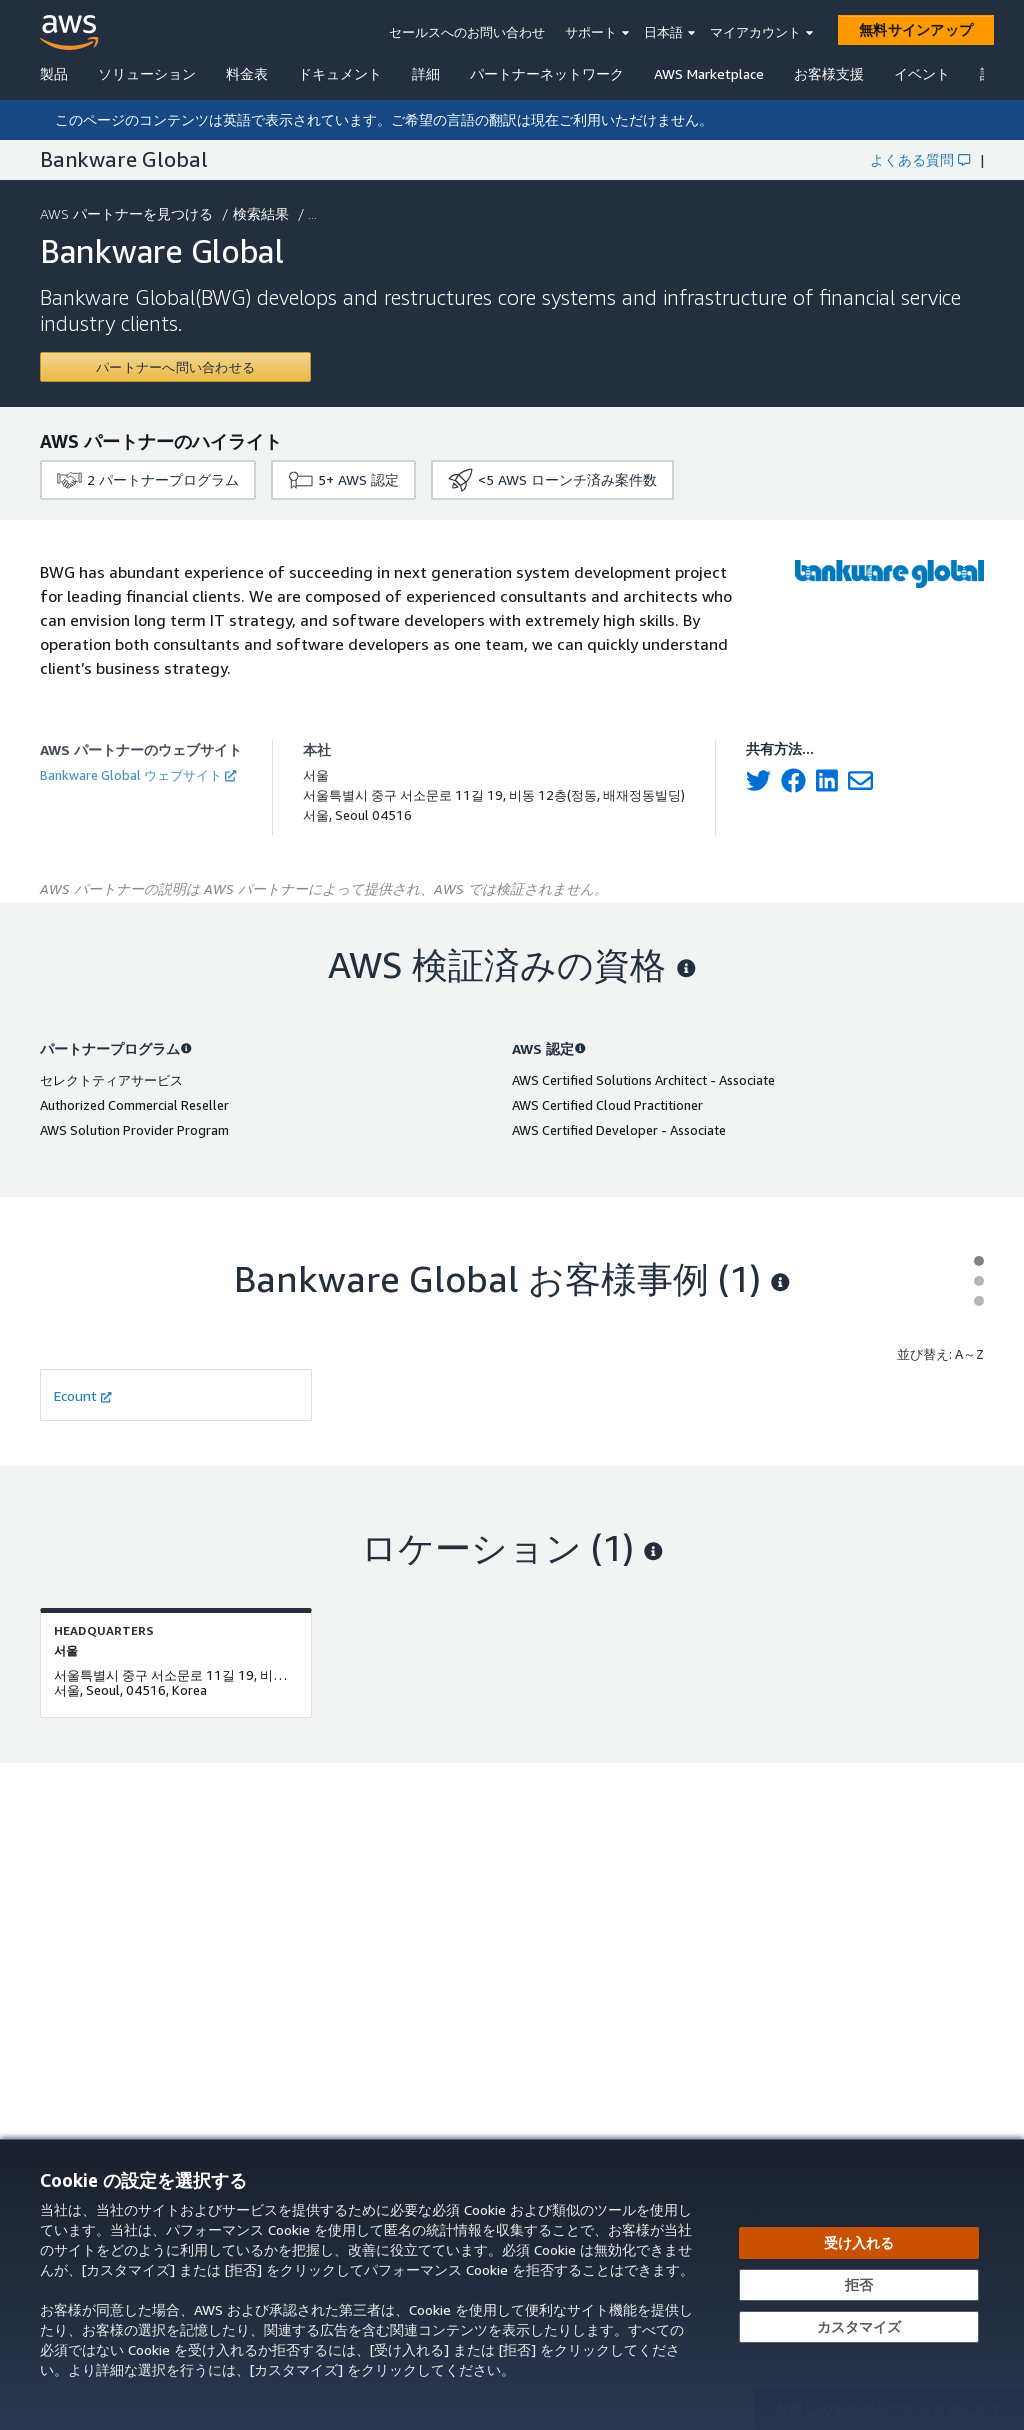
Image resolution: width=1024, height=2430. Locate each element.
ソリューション (147, 73)
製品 (54, 73)
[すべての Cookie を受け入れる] (859, 2243)
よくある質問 (920, 159)
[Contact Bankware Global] (175, 367)
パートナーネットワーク (547, 73)
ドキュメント (340, 73)
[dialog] (512, 2284)
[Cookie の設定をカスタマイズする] (859, 2327)
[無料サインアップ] (916, 30)
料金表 (247, 73)
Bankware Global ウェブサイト (138, 775)
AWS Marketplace (709, 73)
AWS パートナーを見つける (128, 213)
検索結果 (263, 213)
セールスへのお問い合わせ (467, 32)
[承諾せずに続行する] (859, 2285)
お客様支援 (829, 73)
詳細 (426, 73)
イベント (922, 73)
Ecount (83, 1395)
